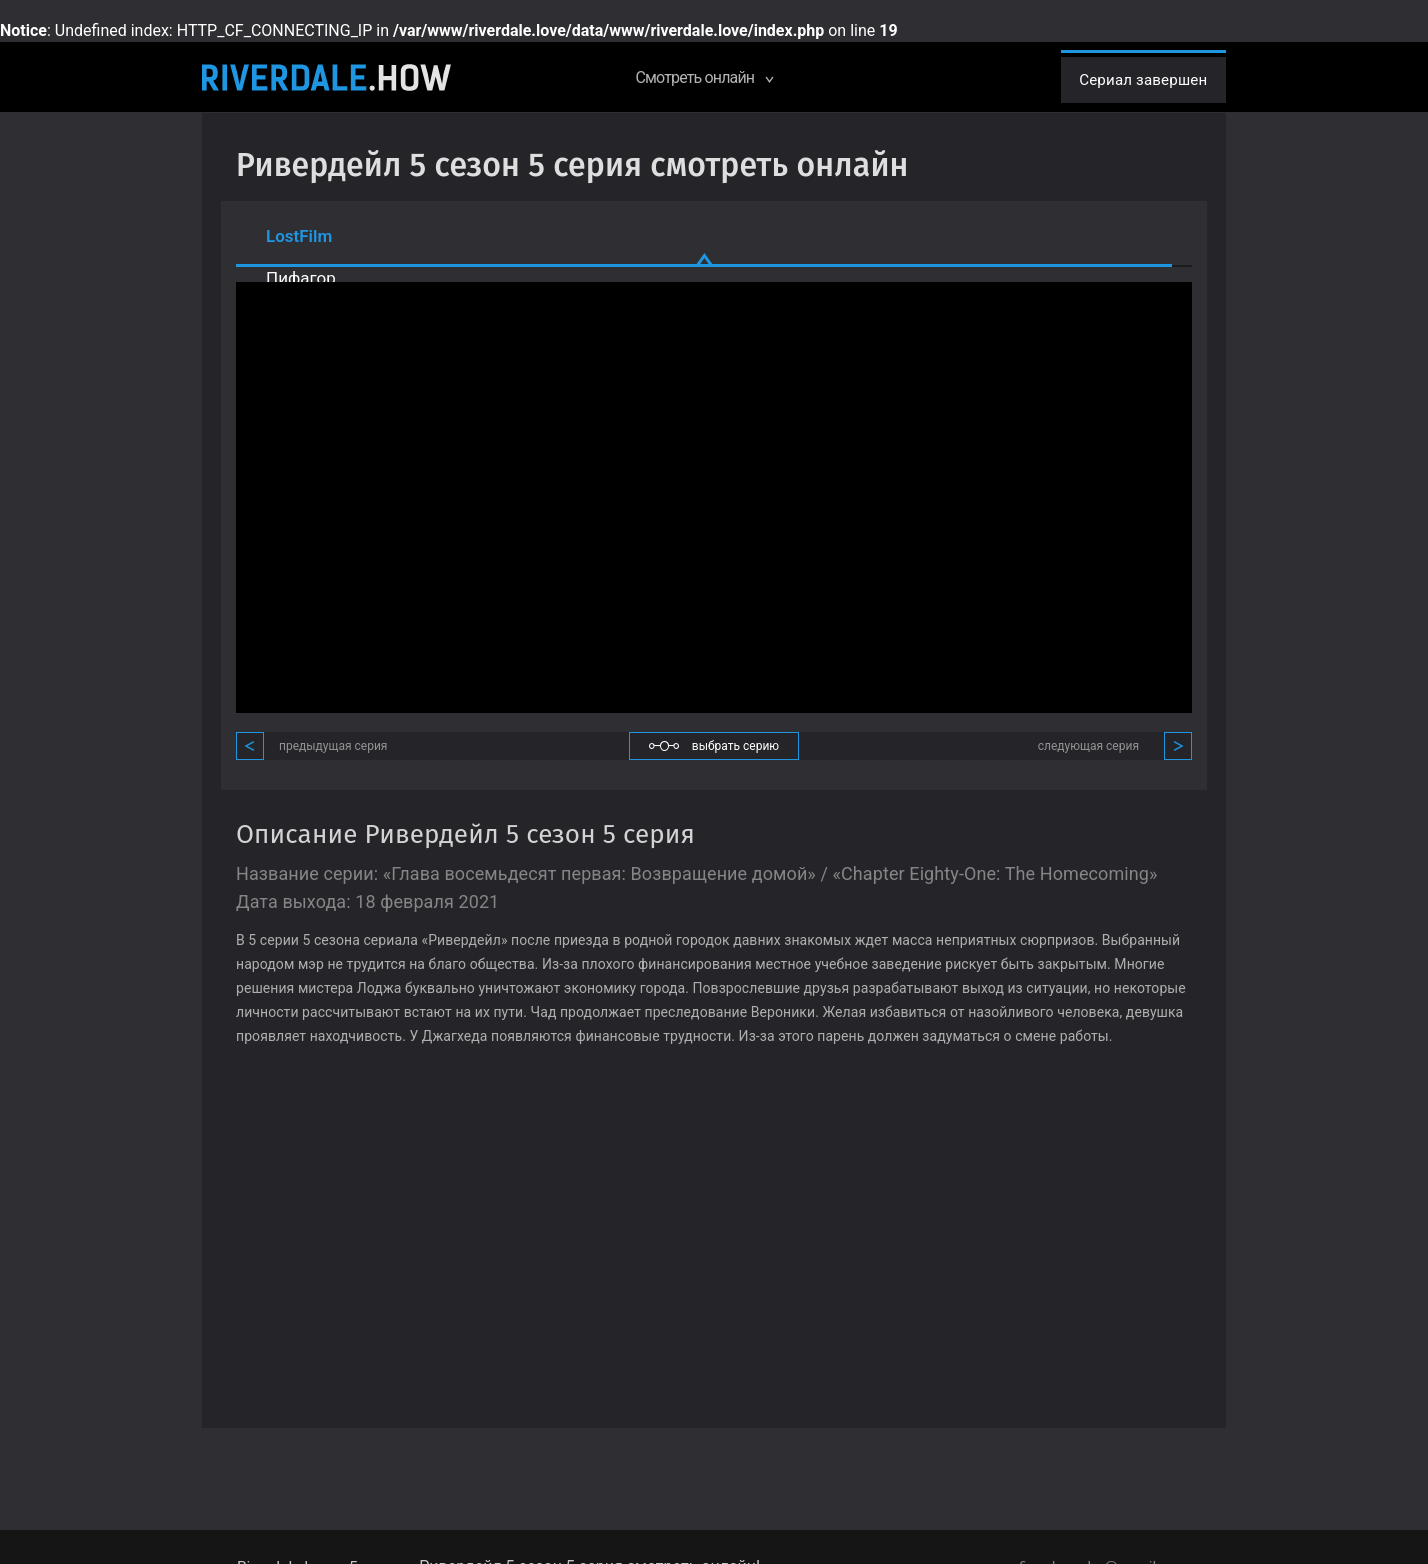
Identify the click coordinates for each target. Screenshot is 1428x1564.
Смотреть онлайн (693, 77)
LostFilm (299, 236)
